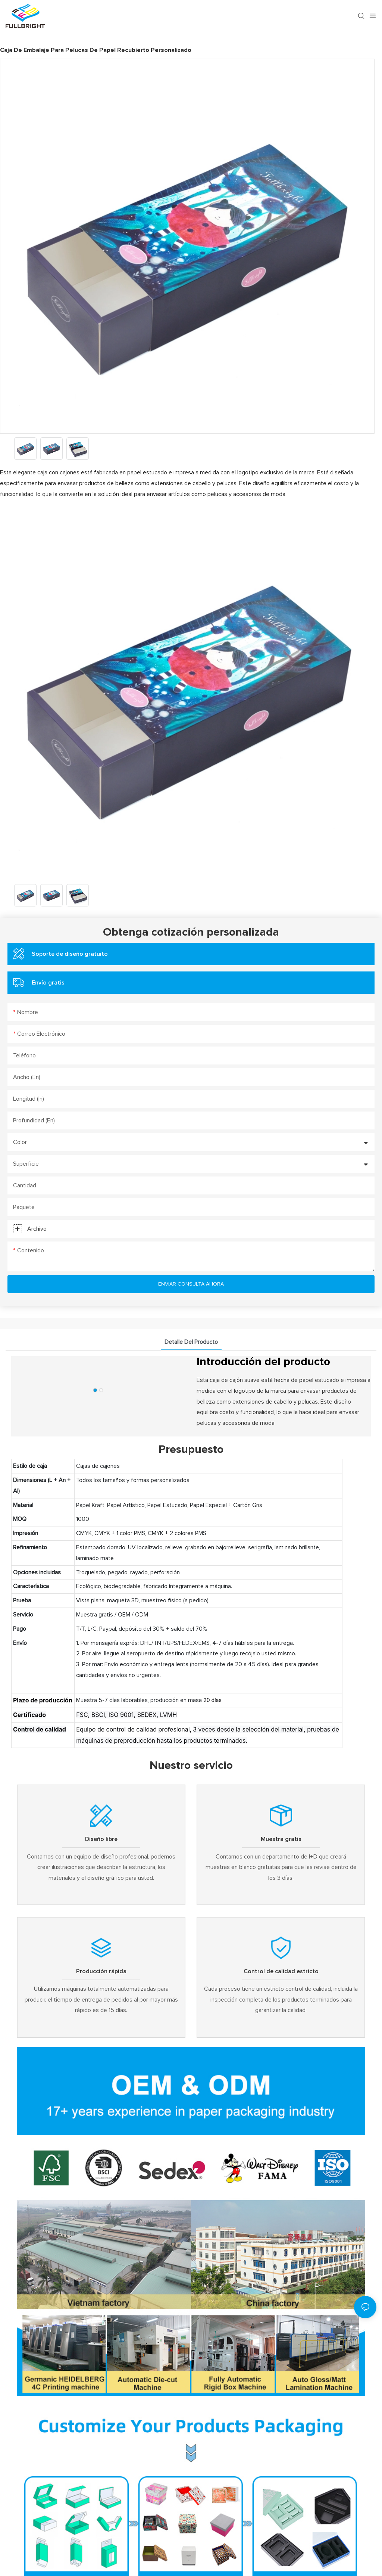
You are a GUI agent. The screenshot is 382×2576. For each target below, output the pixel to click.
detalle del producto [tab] (191, 1342)
